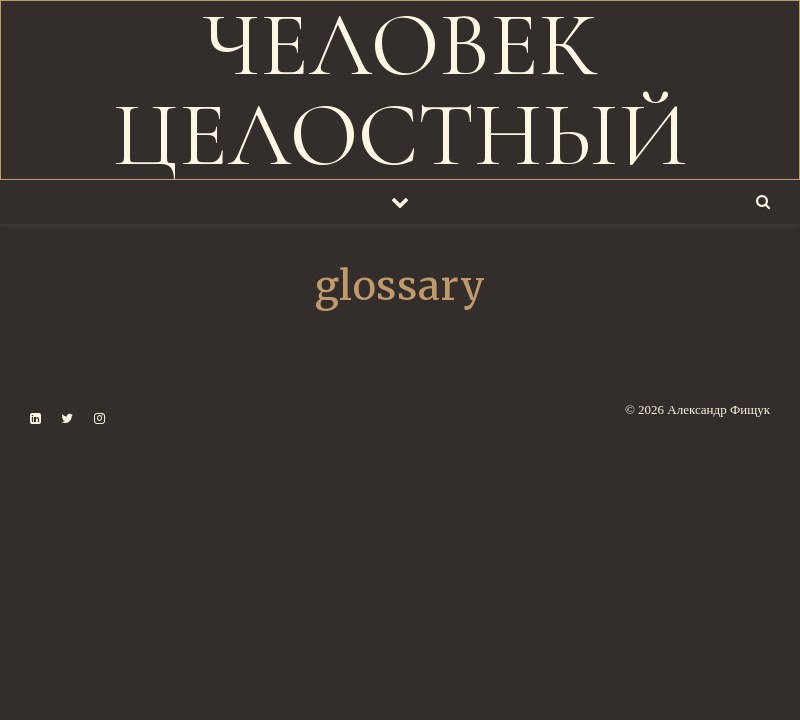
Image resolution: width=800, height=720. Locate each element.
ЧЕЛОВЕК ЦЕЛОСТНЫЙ (400, 91)
